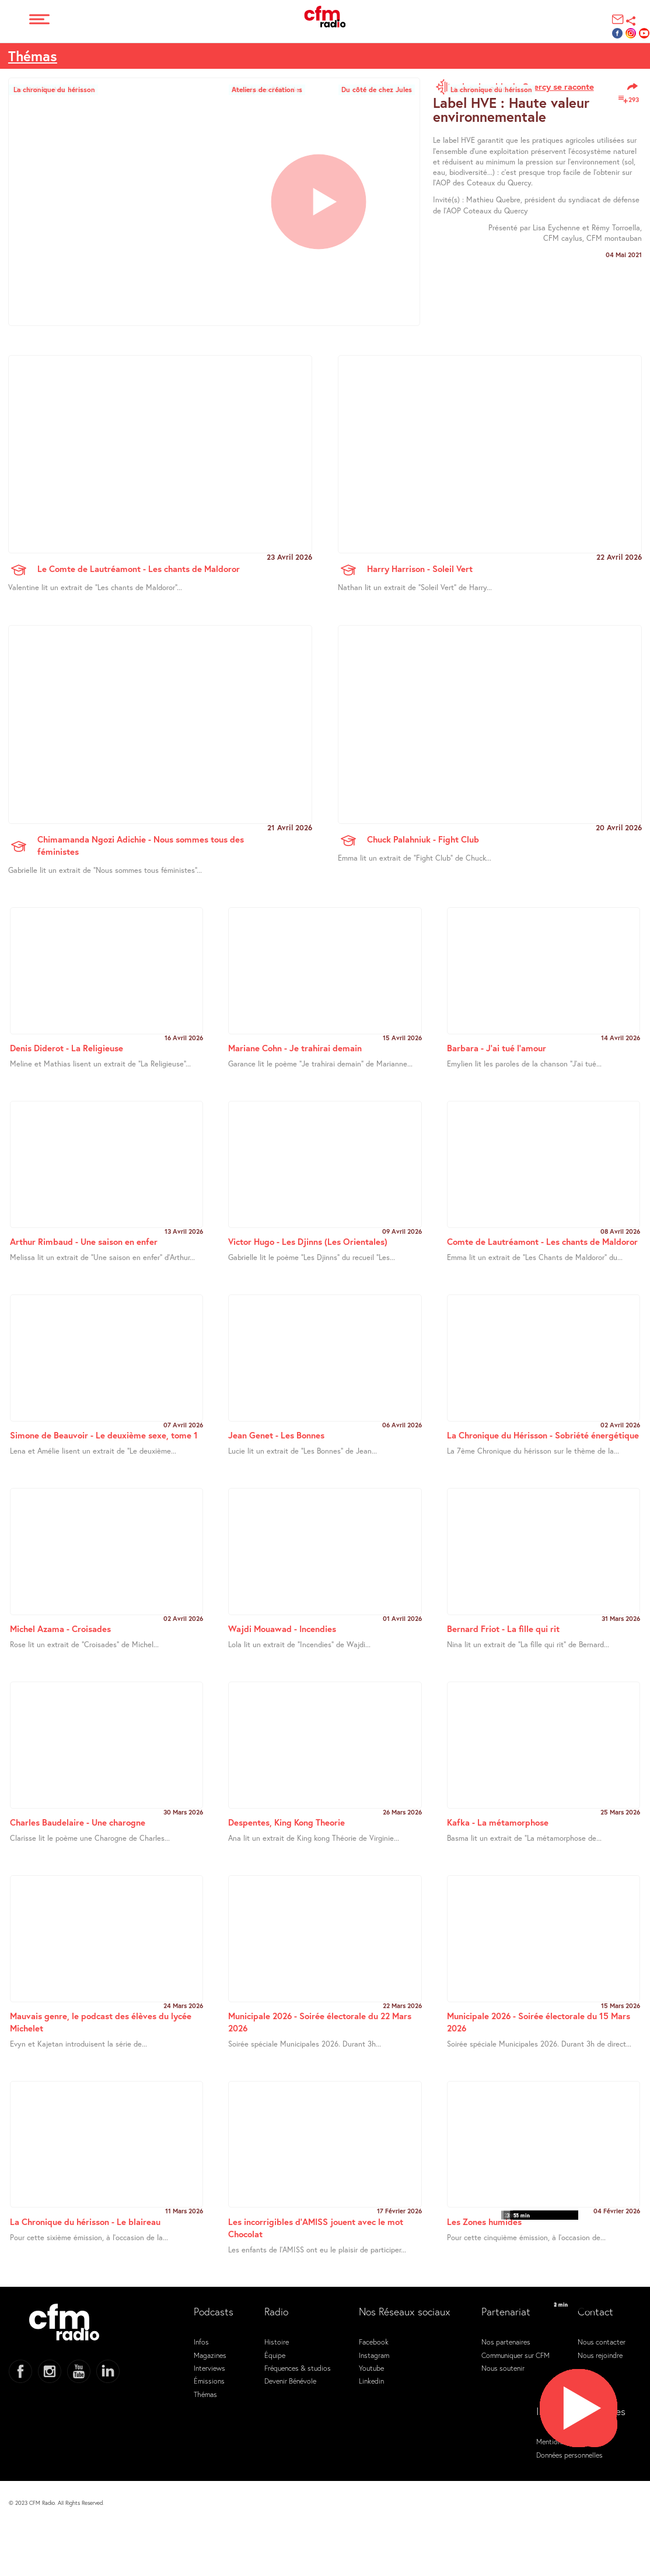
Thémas (32, 56)
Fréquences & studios (297, 2368)
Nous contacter (601, 2341)
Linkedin (371, 2380)
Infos (201, 2341)
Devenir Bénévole (290, 2380)
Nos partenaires (505, 2341)
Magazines (210, 2355)
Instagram (374, 2355)
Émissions (209, 2380)
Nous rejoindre (600, 2355)
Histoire (276, 2341)
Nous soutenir (503, 2368)
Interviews (209, 2368)
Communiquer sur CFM (515, 2355)
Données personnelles (569, 2454)
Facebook (374, 2341)
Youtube (371, 2368)
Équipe (274, 2355)
